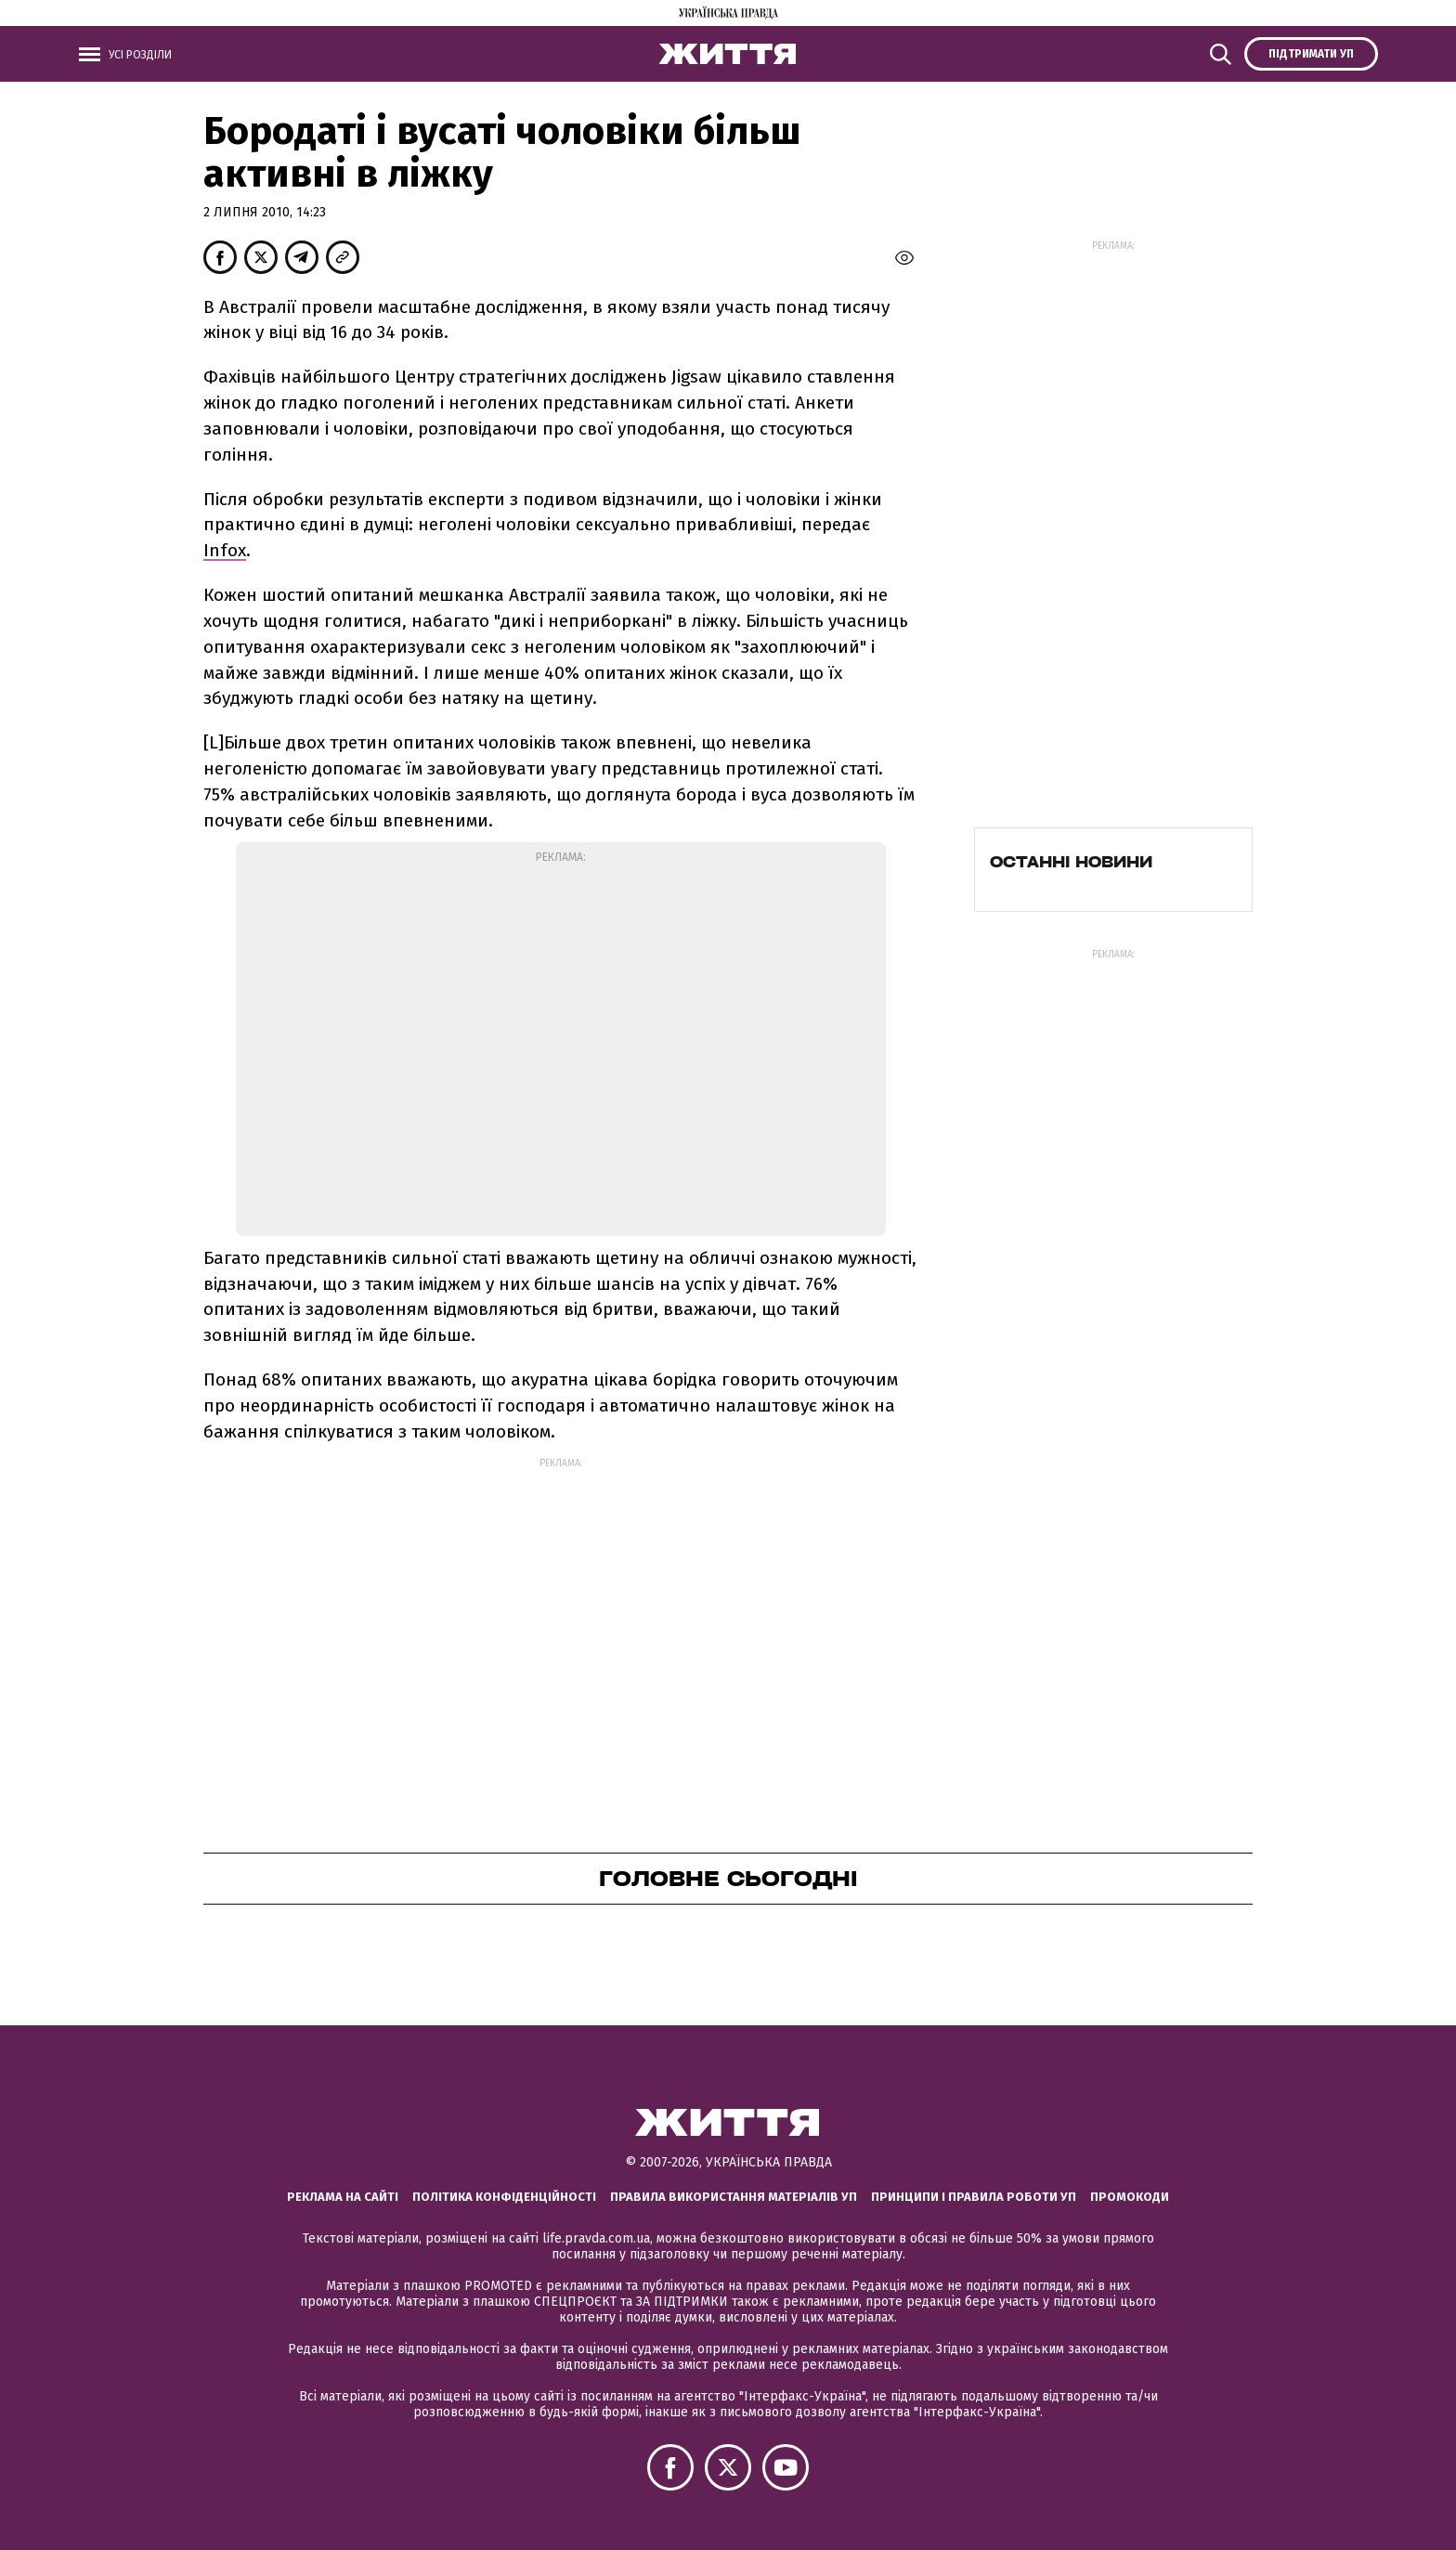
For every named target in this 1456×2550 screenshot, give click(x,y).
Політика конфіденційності (504, 2197)
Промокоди (1129, 2197)
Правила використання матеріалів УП (733, 2197)
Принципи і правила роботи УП (973, 2197)
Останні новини (1071, 862)
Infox (224, 550)
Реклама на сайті (342, 2197)
